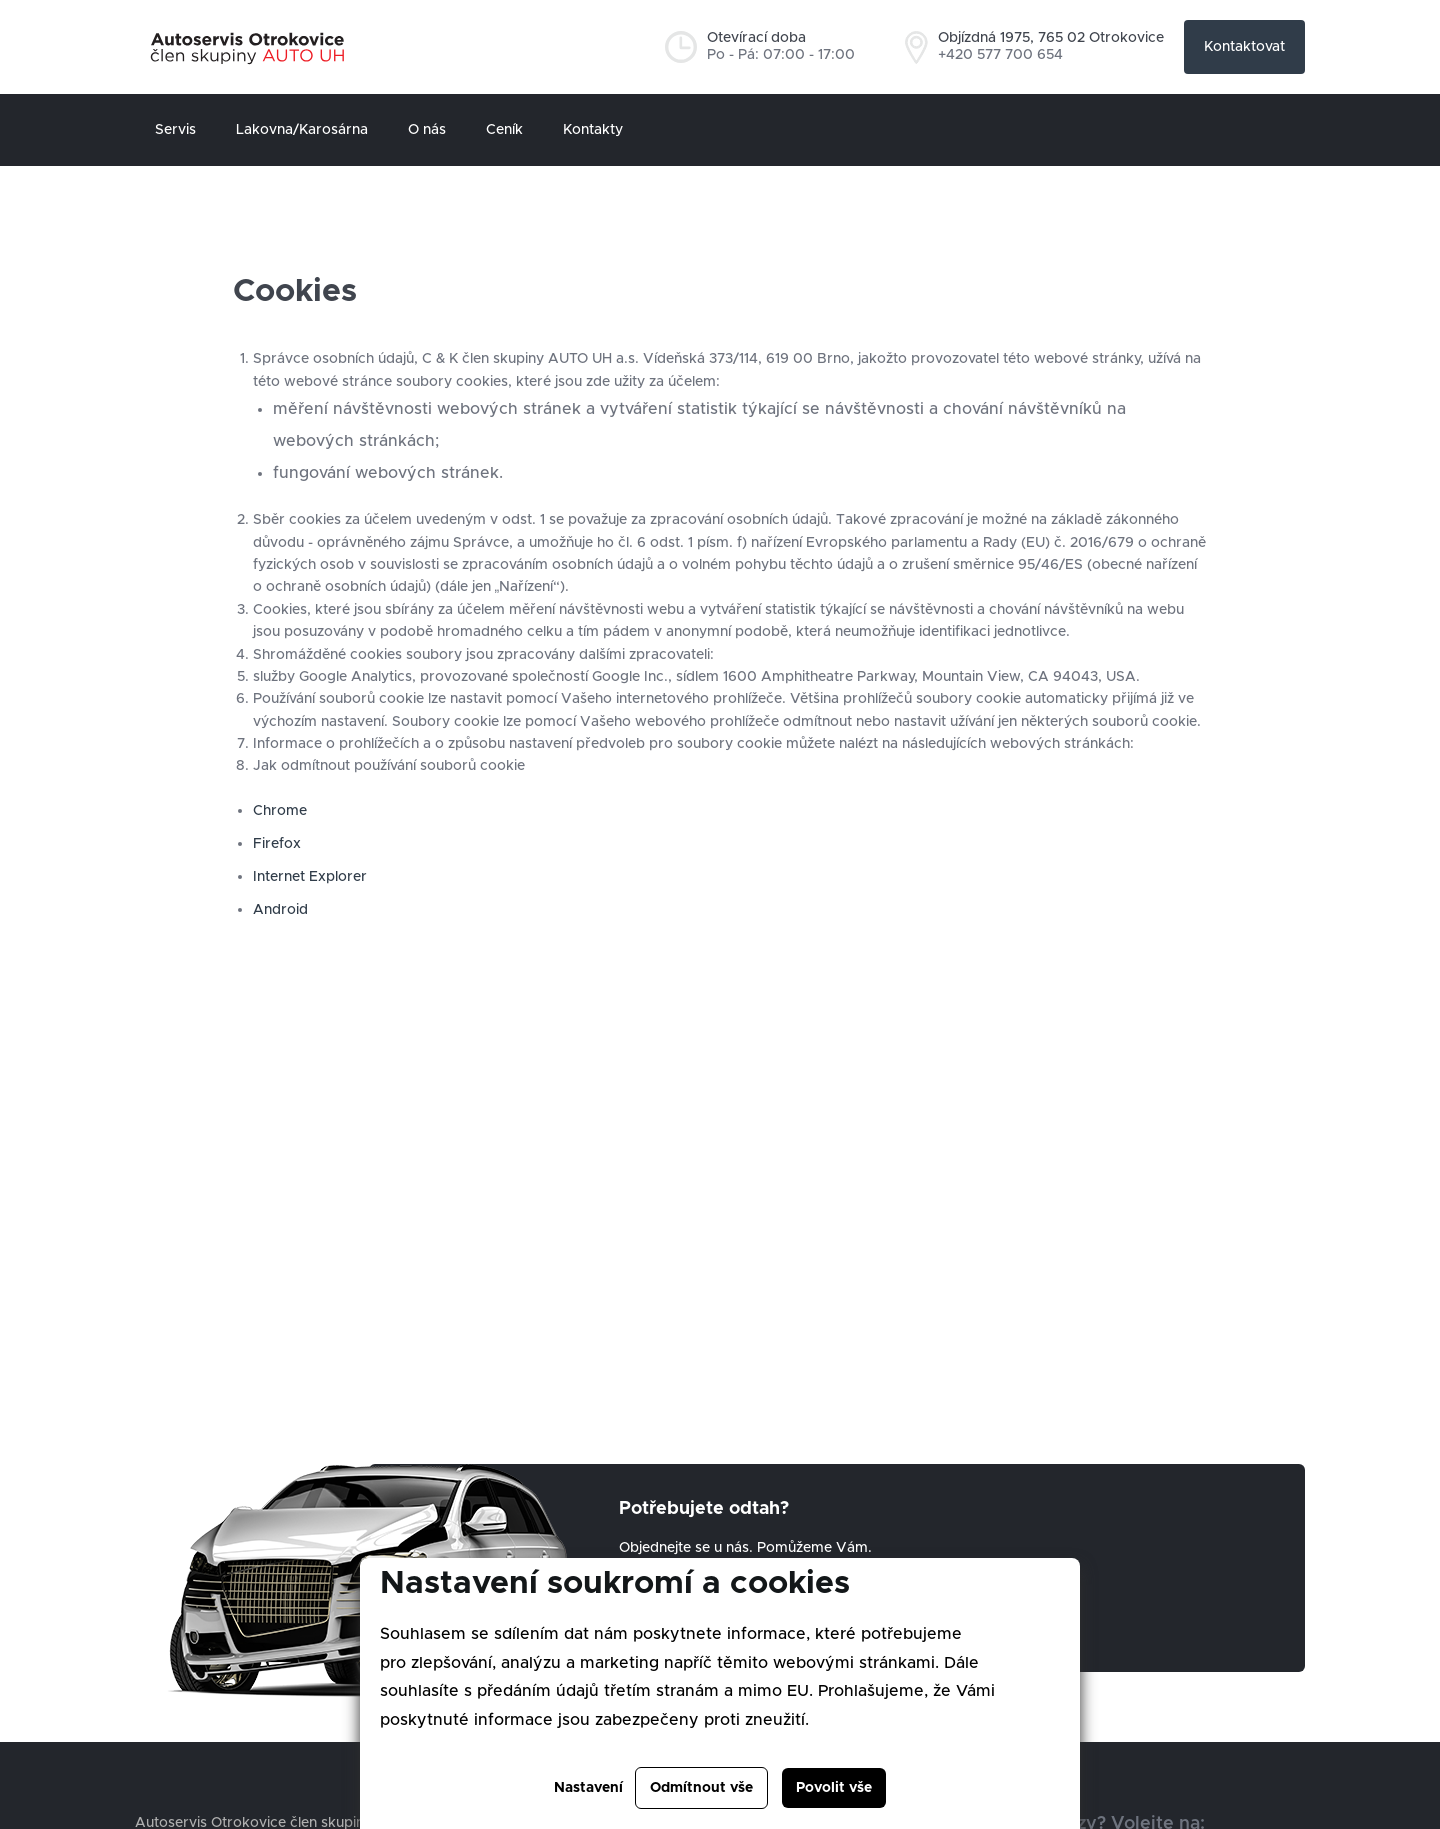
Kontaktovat (1244, 47)
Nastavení (588, 1788)
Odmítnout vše (701, 1788)
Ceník (504, 130)
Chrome (280, 811)
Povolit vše (834, 1788)
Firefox (279, 844)
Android (280, 910)
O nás (427, 130)
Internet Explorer (310, 877)
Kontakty (593, 130)
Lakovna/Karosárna (302, 130)
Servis (175, 130)
